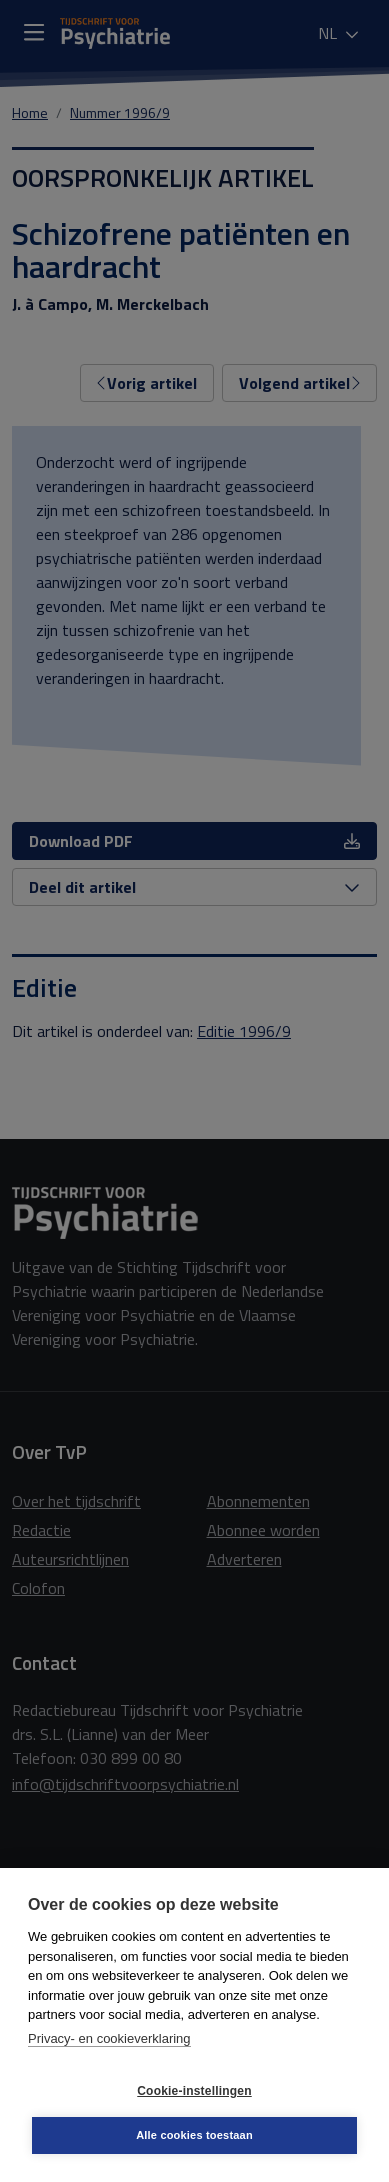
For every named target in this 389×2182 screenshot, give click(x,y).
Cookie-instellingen (194, 2091)
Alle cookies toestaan (194, 2135)
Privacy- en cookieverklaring (109, 2038)
